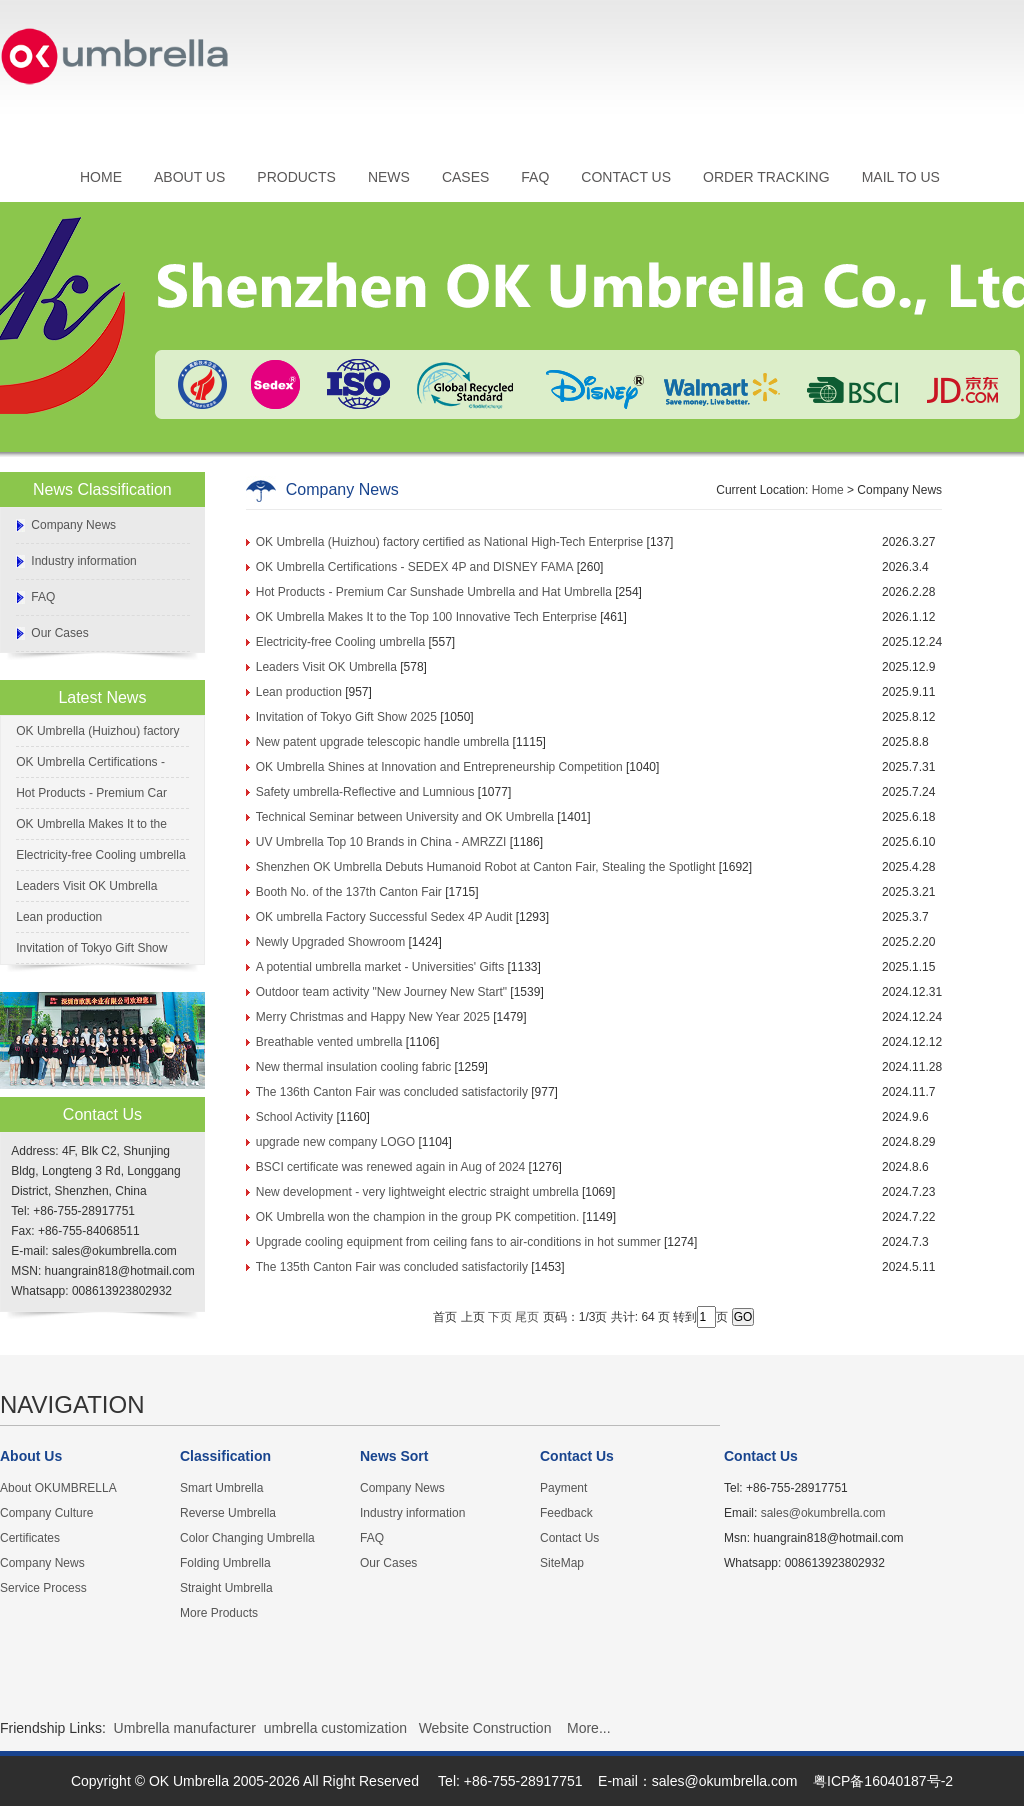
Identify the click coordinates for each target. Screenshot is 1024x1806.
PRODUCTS (296, 177)
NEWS (389, 177)
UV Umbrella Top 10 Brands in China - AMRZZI (381, 842)
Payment (563, 1488)
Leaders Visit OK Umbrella (86, 886)
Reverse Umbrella (228, 1513)
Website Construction (485, 1728)
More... (589, 1728)
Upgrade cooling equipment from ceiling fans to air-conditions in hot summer (458, 1242)
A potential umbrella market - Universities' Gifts (380, 967)
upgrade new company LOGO (335, 1142)
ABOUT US (189, 177)
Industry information (83, 561)
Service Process (43, 1588)
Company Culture (46, 1513)
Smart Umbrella (221, 1488)
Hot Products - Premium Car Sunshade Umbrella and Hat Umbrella (434, 592)
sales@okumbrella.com (823, 1513)
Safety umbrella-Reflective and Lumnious (365, 792)
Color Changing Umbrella (247, 1538)
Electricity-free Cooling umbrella (100, 855)
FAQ (535, 177)
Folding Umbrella (225, 1563)
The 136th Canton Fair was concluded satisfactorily (392, 1092)
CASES (465, 177)
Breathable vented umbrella (329, 1042)
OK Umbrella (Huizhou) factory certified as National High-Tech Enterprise (450, 542)
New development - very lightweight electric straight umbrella (417, 1192)
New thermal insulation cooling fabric (353, 1067)
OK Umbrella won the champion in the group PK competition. (418, 1217)
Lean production (59, 917)
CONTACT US (626, 177)
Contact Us (569, 1538)
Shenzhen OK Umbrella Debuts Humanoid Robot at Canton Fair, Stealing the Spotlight (486, 867)
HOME (101, 177)
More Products (219, 1613)
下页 (500, 1317)
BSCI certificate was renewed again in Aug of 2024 (391, 1167)
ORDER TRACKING (766, 177)
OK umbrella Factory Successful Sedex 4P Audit (384, 917)
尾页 (527, 1317)
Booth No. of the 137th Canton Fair (349, 892)
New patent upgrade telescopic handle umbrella (383, 742)
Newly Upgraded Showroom (330, 942)
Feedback (566, 1513)
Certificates (30, 1538)
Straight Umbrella (226, 1588)
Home (828, 490)
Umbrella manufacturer (185, 1728)
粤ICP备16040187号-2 (883, 1781)
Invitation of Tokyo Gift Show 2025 (346, 717)
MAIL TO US (901, 177)
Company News (73, 525)
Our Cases (59, 633)
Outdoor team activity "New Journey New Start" (381, 992)
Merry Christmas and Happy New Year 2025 (373, 1017)
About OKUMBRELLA (58, 1488)
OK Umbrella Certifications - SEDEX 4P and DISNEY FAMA (415, 567)
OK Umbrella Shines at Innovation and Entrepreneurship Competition (439, 767)
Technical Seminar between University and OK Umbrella (405, 817)
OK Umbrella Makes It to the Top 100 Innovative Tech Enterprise (426, 617)
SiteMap (562, 1563)
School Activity (294, 1117)
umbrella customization (335, 1728)
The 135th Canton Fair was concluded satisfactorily (392, 1267)
